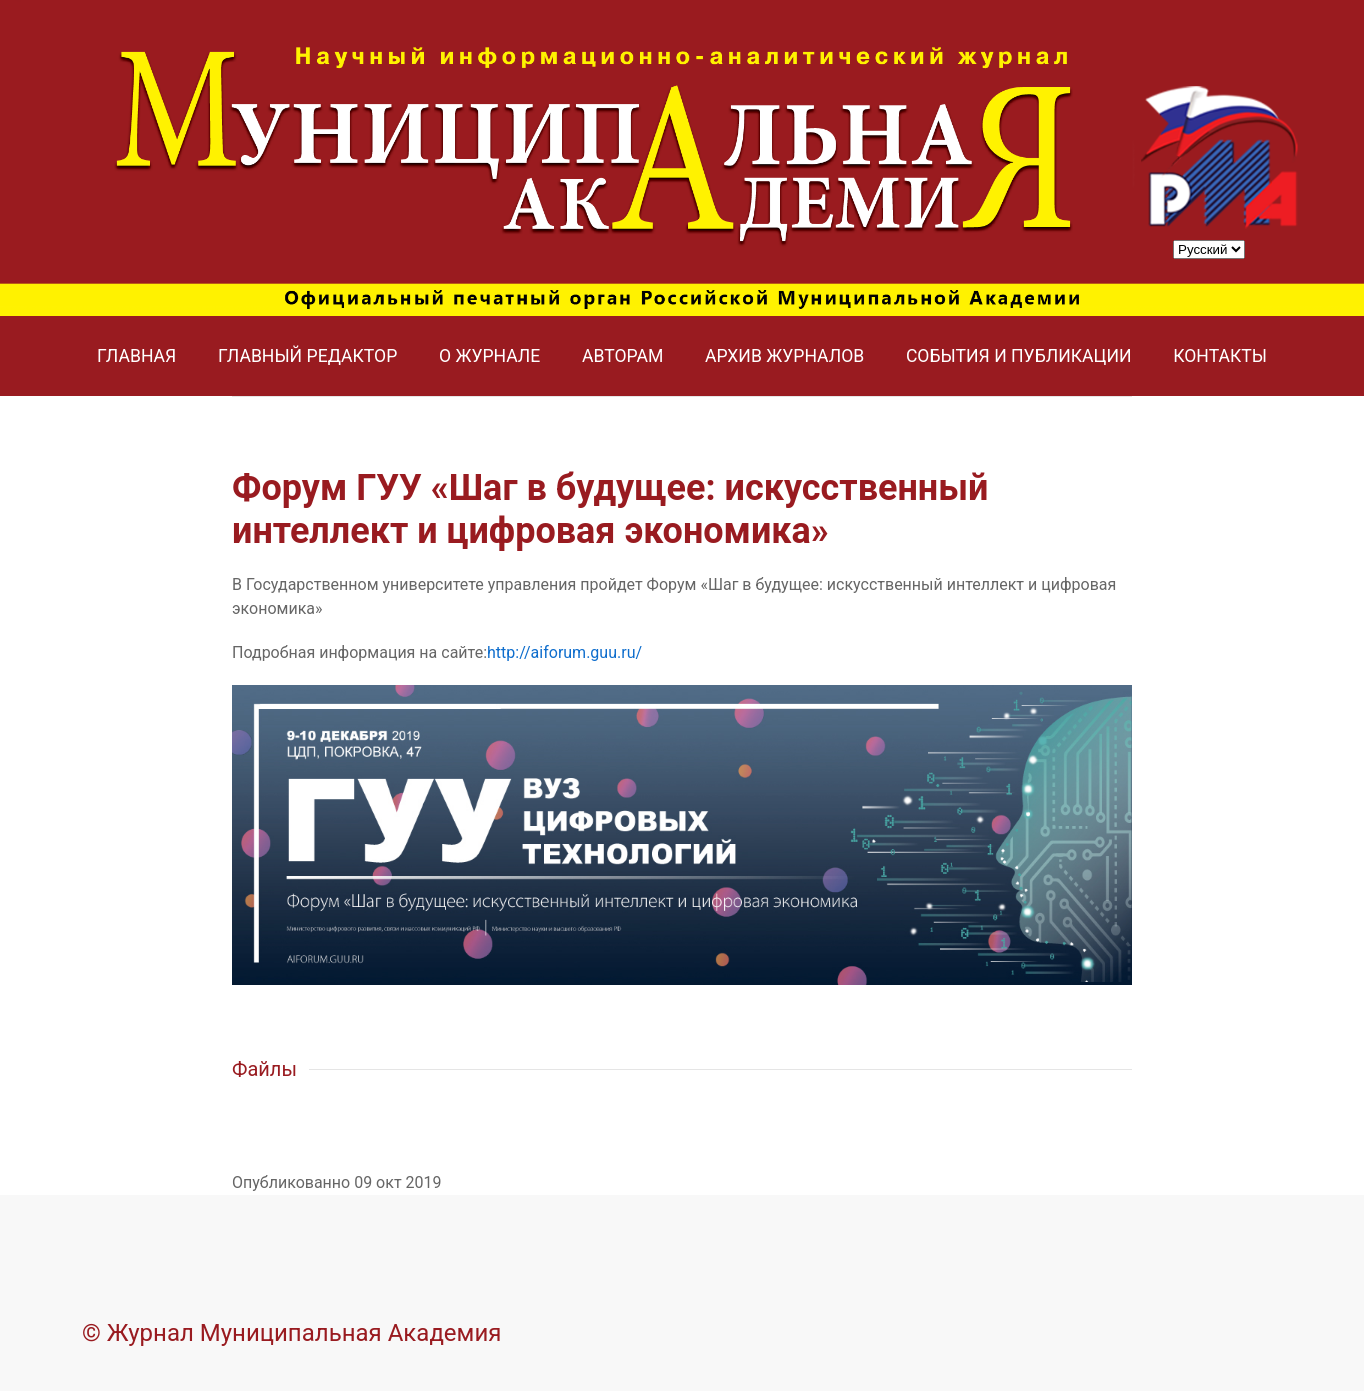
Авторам (622, 356)
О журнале (489, 356)
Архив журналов (784, 356)
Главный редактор (307, 356)
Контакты (1220, 356)
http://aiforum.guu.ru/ (564, 652)
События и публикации (1019, 356)
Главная (136, 356)
